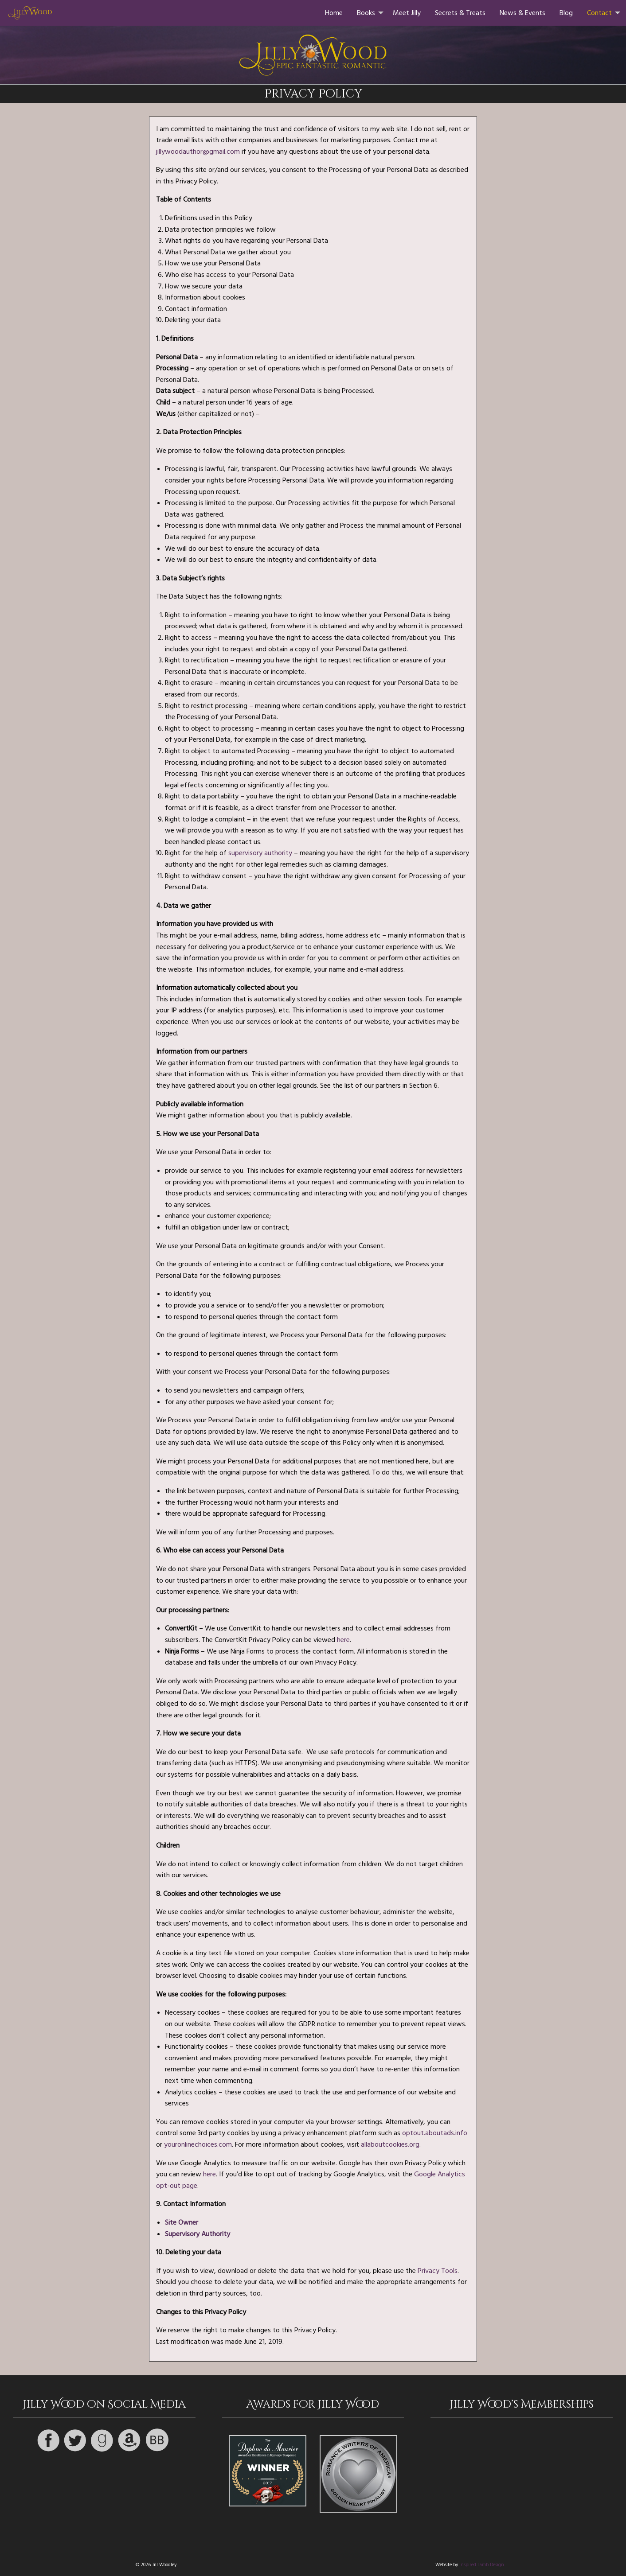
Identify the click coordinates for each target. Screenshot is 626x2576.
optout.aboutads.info (434, 2133)
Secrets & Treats (460, 13)
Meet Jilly (407, 13)
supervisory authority (260, 853)
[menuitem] (334, 12)
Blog (566, 13)
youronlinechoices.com (198, 2144)
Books (366, 13)
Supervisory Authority (197, 2234)
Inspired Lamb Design (481, 2564)
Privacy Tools (438, 2271)
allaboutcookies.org (390, 2144)
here (343, 1640)
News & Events (522, 13)
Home (334, 13)
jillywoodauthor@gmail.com (198, 151)
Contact (599, 13)
